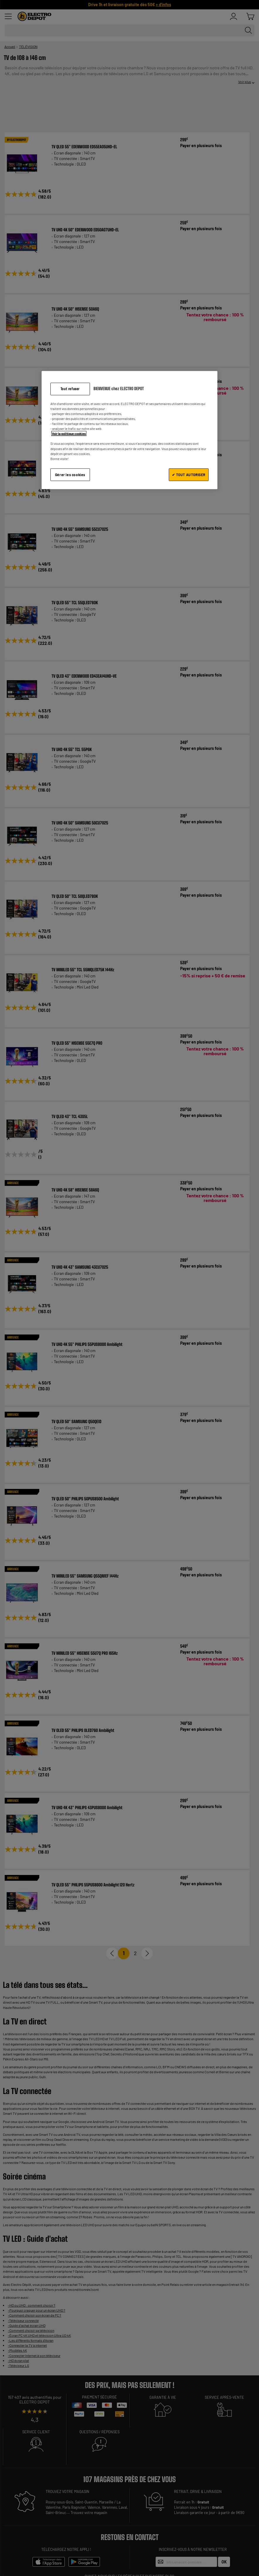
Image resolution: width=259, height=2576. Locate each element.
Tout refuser (70, 389)
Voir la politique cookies (69, 433)
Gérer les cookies (70, 474)
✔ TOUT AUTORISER (188, 474)
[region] (129, 430)
